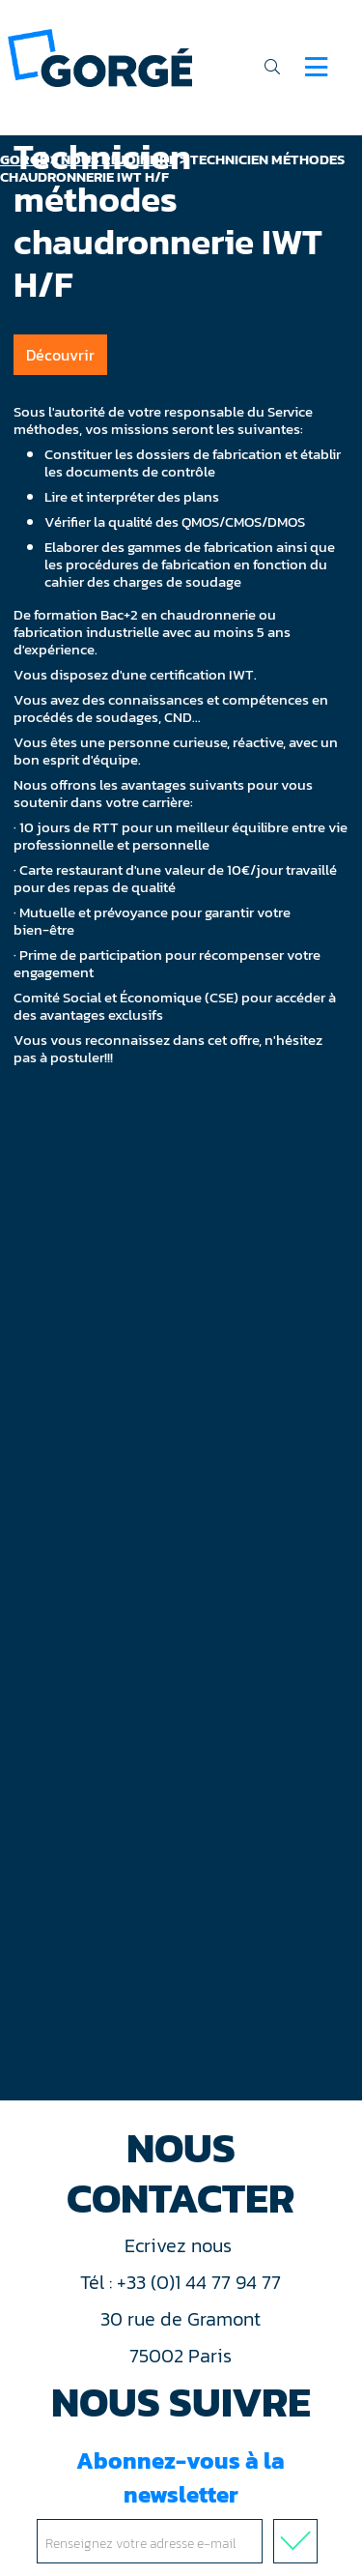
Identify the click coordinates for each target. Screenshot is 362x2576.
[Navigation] (316, 66)
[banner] (100, 56)
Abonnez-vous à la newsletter (180, 2503)
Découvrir (60, 354)
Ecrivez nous (181, 2245)
